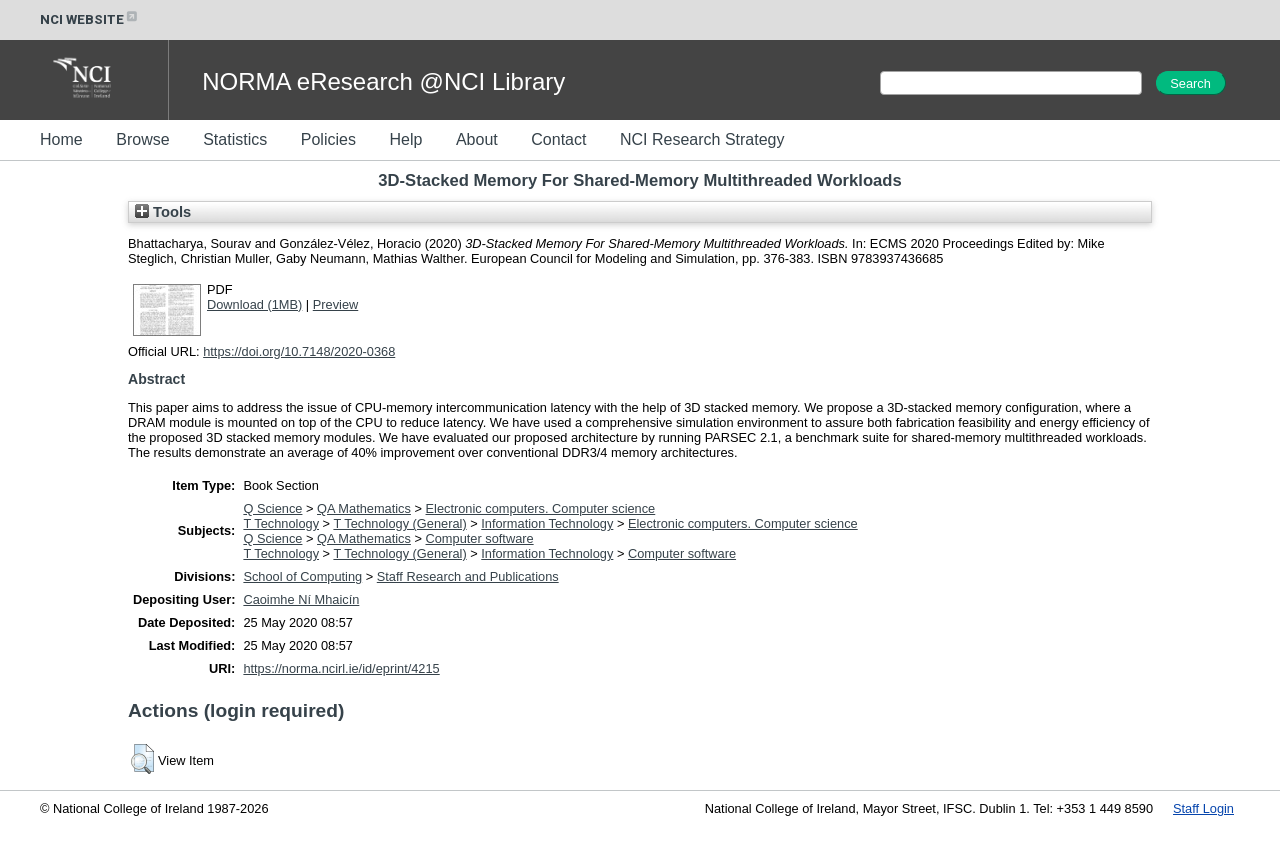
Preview (336, 304)
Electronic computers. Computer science (541, 508)
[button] (142, 759)
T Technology (281, 523)
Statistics (235, 139)
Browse (142, 139)
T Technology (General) (399, 523)
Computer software (480, 538)
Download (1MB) (254, 304)
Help (405, 139)
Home (61, 139)
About (477, 139)
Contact (558, 139)
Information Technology (547, 523)
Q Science (272, 508)
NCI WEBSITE (90, 19)
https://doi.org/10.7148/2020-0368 (299, 351)
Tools (163, 212)
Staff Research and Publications (468, 576)
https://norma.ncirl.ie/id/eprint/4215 (341, 668)
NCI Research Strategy (702, 139)
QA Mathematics (364, 508)
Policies (328, 139)
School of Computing (302, 576)
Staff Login (1203, 808)
